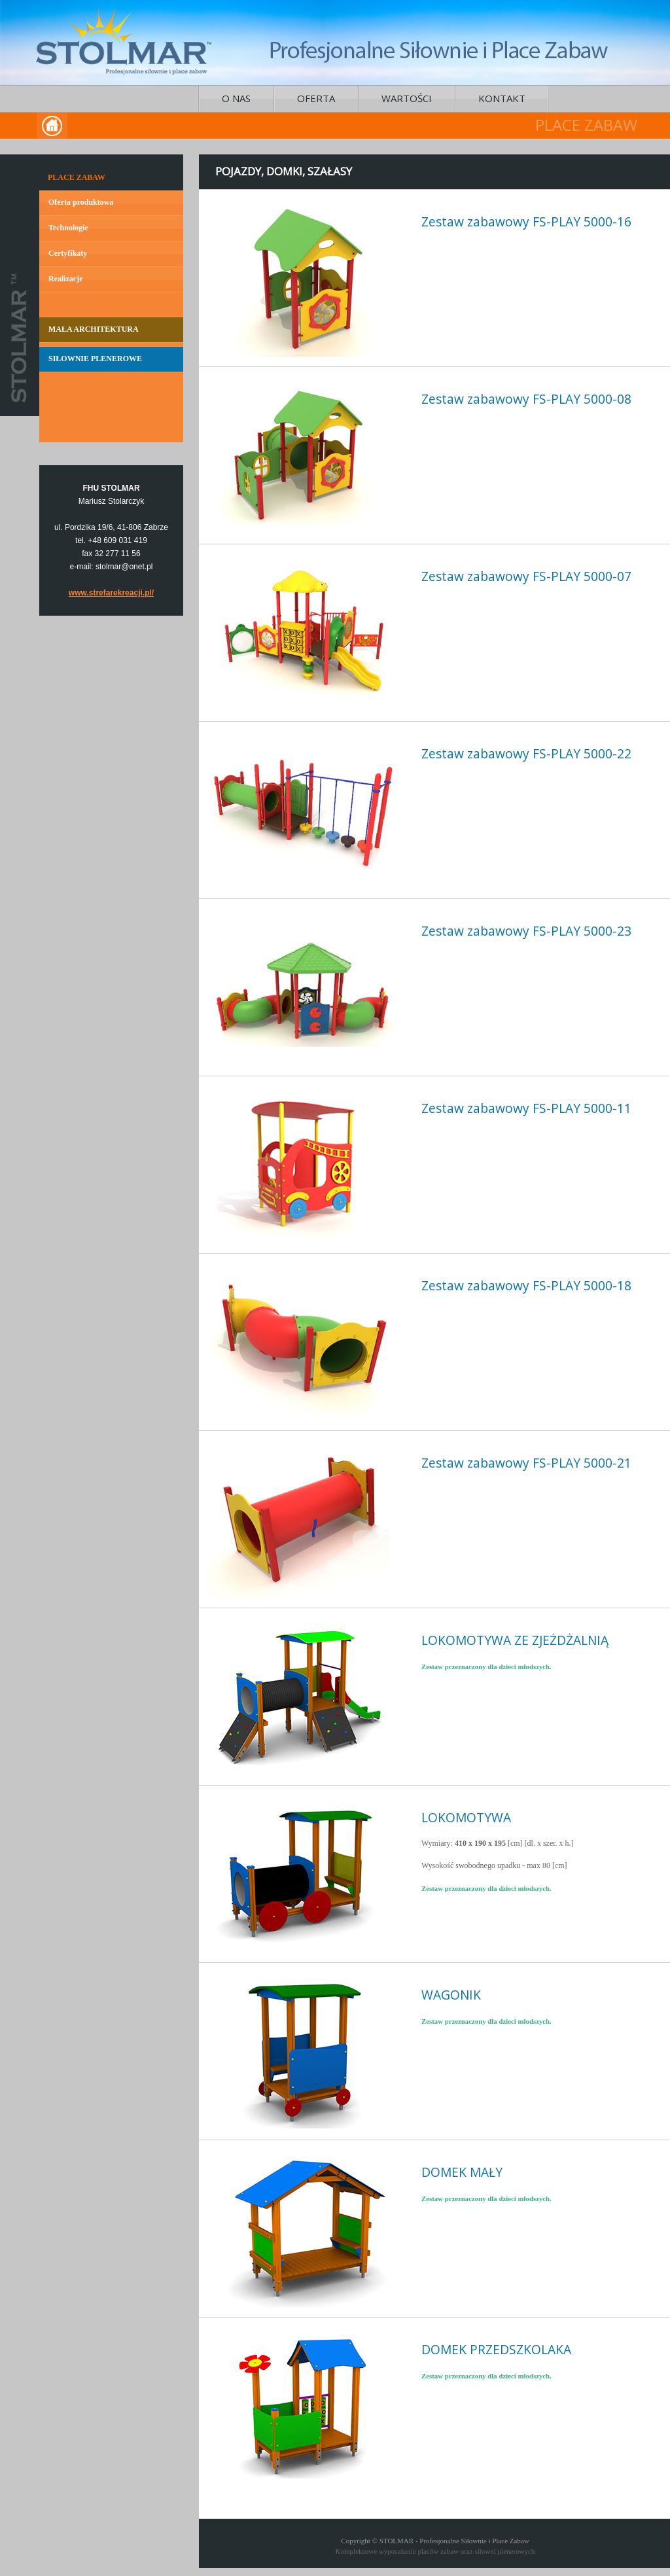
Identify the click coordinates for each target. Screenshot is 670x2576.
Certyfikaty (67, 253)
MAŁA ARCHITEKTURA (93, 329)
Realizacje (65, 278)
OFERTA (316, 98)
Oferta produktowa (80, 202)
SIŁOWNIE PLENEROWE (95, 358)
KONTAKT (501, 98)
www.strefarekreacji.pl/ (111, 592)
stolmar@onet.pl (124, 566)
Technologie (68, 227)
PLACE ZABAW (76, 177)
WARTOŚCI (406, 98)
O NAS (236, 98)
